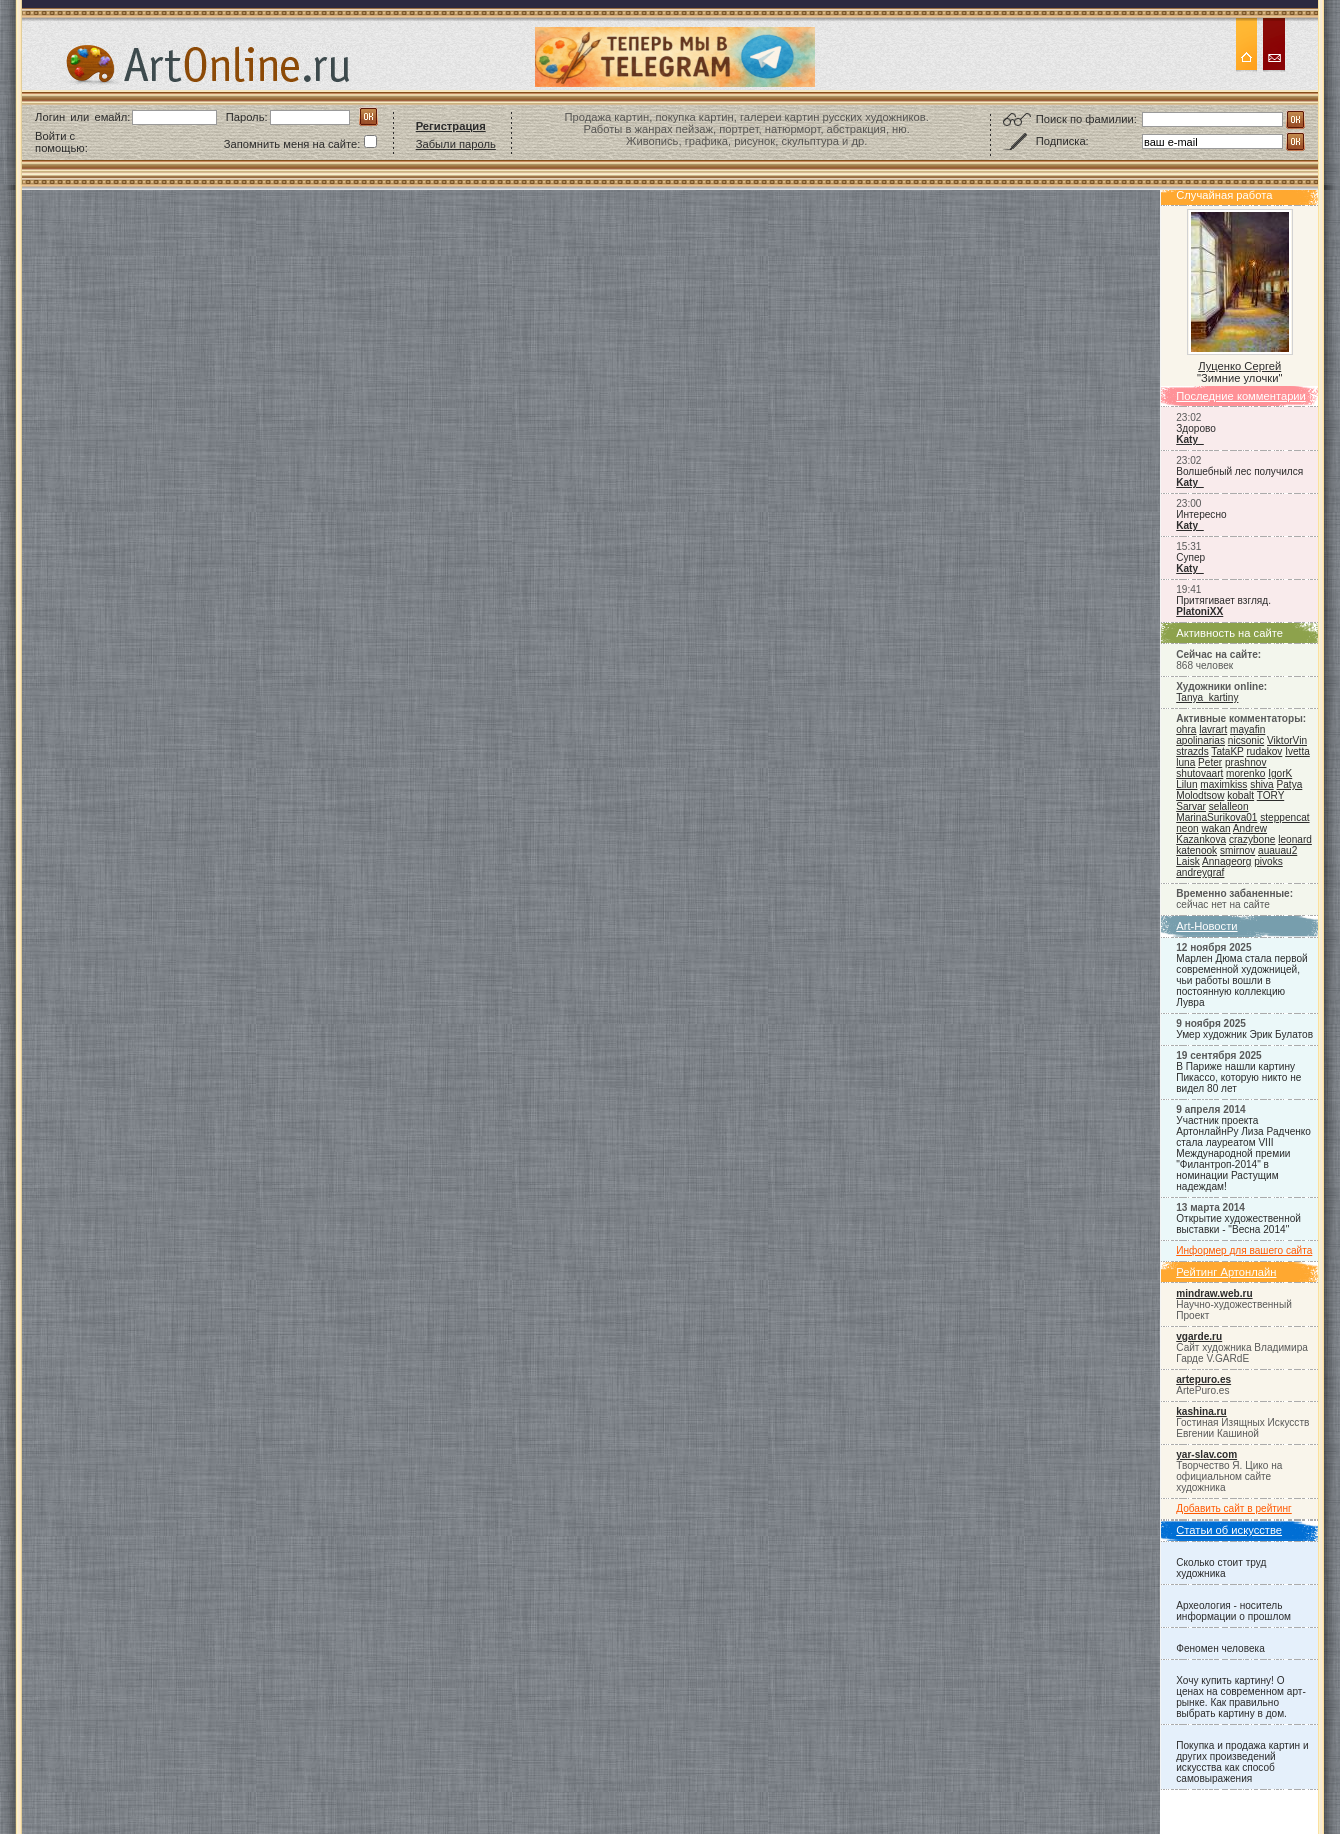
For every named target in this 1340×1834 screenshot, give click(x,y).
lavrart (1213, 729)
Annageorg (1226, 861)
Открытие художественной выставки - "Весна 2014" (1238, 1224)
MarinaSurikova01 (1216, 817)
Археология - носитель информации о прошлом (1233, 1611)
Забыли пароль (456, 144)
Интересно (1201, 514)
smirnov (1237, 850)
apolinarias (1200, 740)
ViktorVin (1287, 740)
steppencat (1284, 817)
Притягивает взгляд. (1223, 600)
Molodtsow (1200, 795)
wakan (1215, 828)
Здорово (1196, 428)
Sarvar (1191, 806)
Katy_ (1189, 439)
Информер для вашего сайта (1244, 1250)
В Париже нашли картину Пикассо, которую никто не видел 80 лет (1238, 1077)
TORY (1270, 795)
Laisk (1188, 861)
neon (1187, 828)
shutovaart (1199, 773)
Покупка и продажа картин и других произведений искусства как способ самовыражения (1242, 1762)
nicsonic (1246, 740)
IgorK (1280, 773)
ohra (1186, 729)
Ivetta (1297, 751)
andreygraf (1200, 872)
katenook (1196, 850)
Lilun (1186, 784)
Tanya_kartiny (1207, 697)
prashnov (1245, 762)
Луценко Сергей (1239, 366)
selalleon (1229, 806)
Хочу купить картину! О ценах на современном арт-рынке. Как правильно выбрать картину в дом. (1241, 1697)
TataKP (1227, 751)
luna (1185, 762)
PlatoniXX (1199, 611)
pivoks (1268, 861)
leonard (1295, 839)
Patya (1290, 784)
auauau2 (1277, 850)
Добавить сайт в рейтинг (1234, 1508)
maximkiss (1223, 784)
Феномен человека (1220, 1648)
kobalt (1240, 795)
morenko (1245, 773)
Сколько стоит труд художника (1221, 1568)
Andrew (1250, 828)
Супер (1190, 557)
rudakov (1264, 751)
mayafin (1247, 729)
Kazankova (1201, 839)
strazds (1192, 751)
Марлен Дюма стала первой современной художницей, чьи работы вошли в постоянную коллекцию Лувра (1241, 980)
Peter (1210, 762)
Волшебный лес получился (1239, 471)
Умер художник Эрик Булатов (1244, 1034)
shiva (1262, 784)
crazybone (1252, 839)
